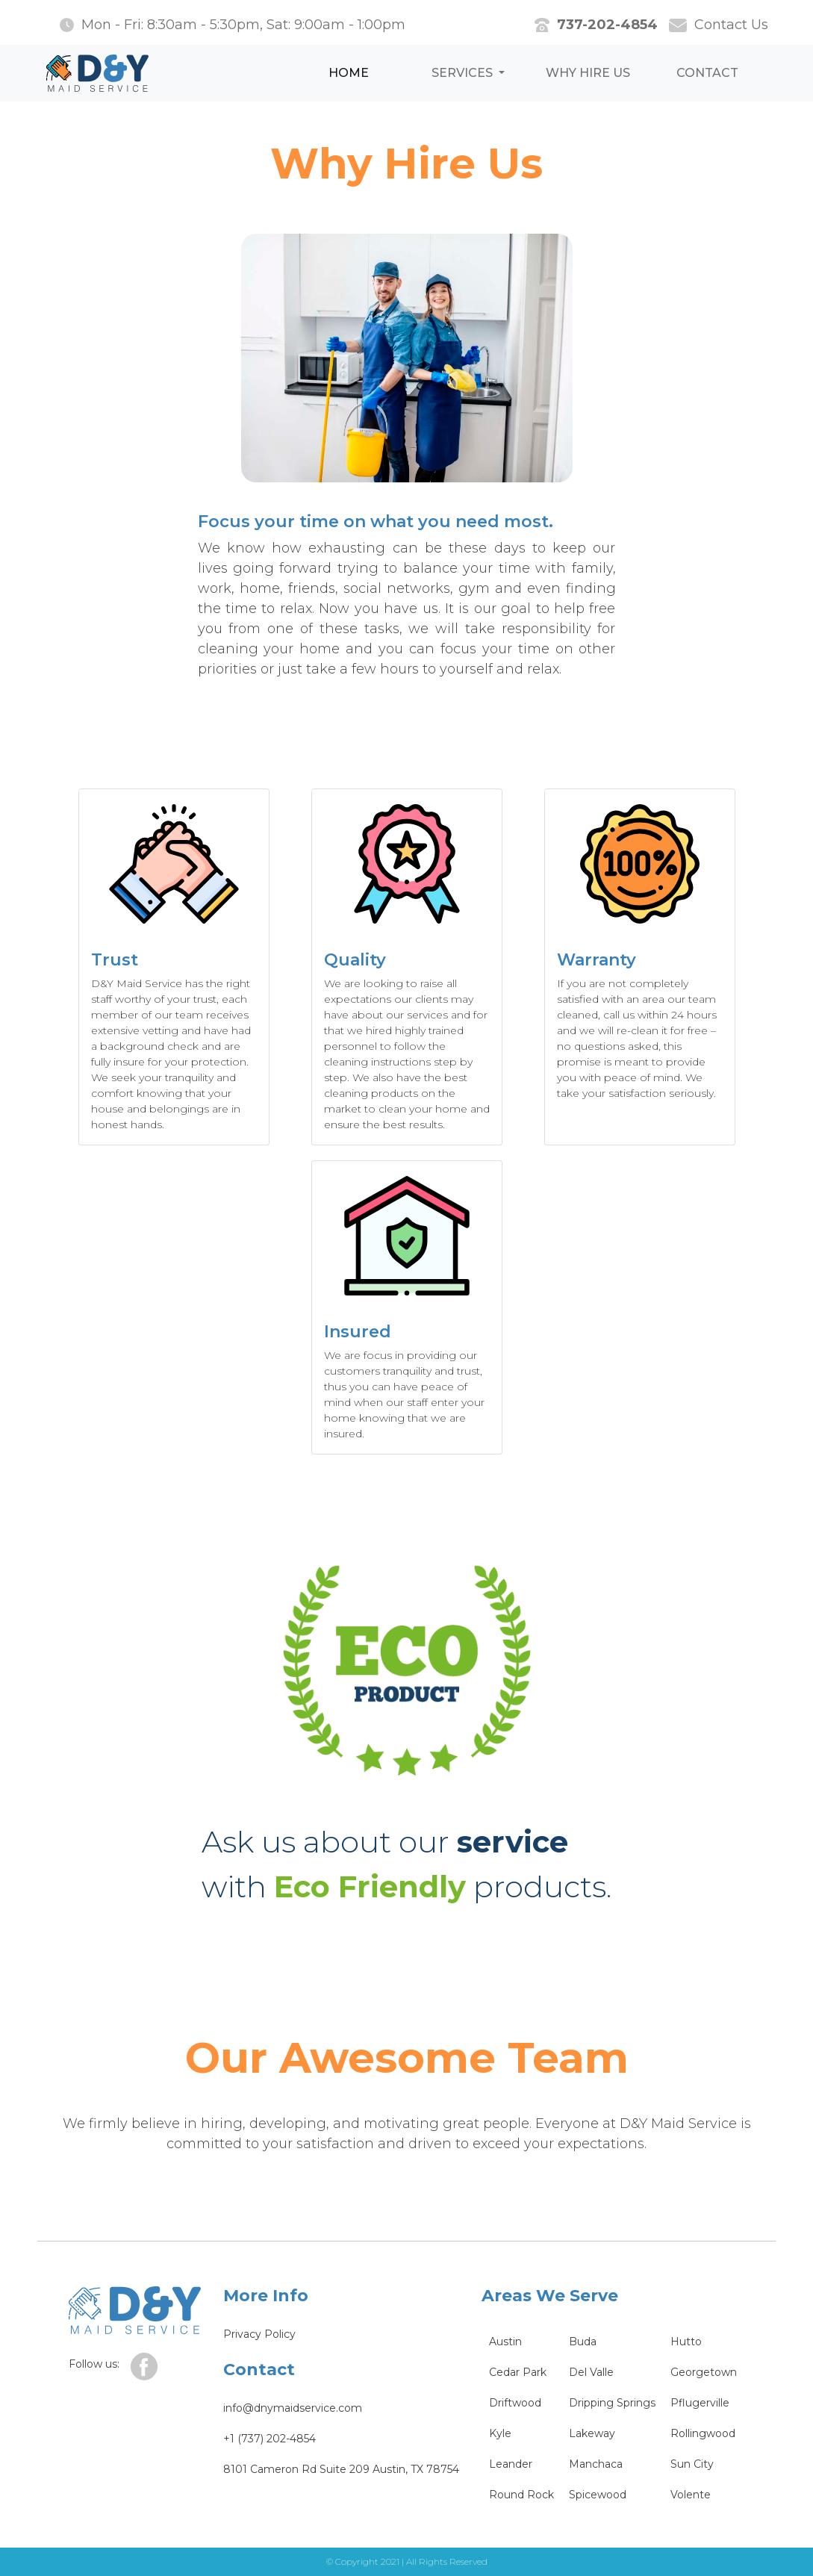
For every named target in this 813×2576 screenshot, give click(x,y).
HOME (348, 73)
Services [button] (464, 73)
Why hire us (588, 73)
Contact (707, 73)
